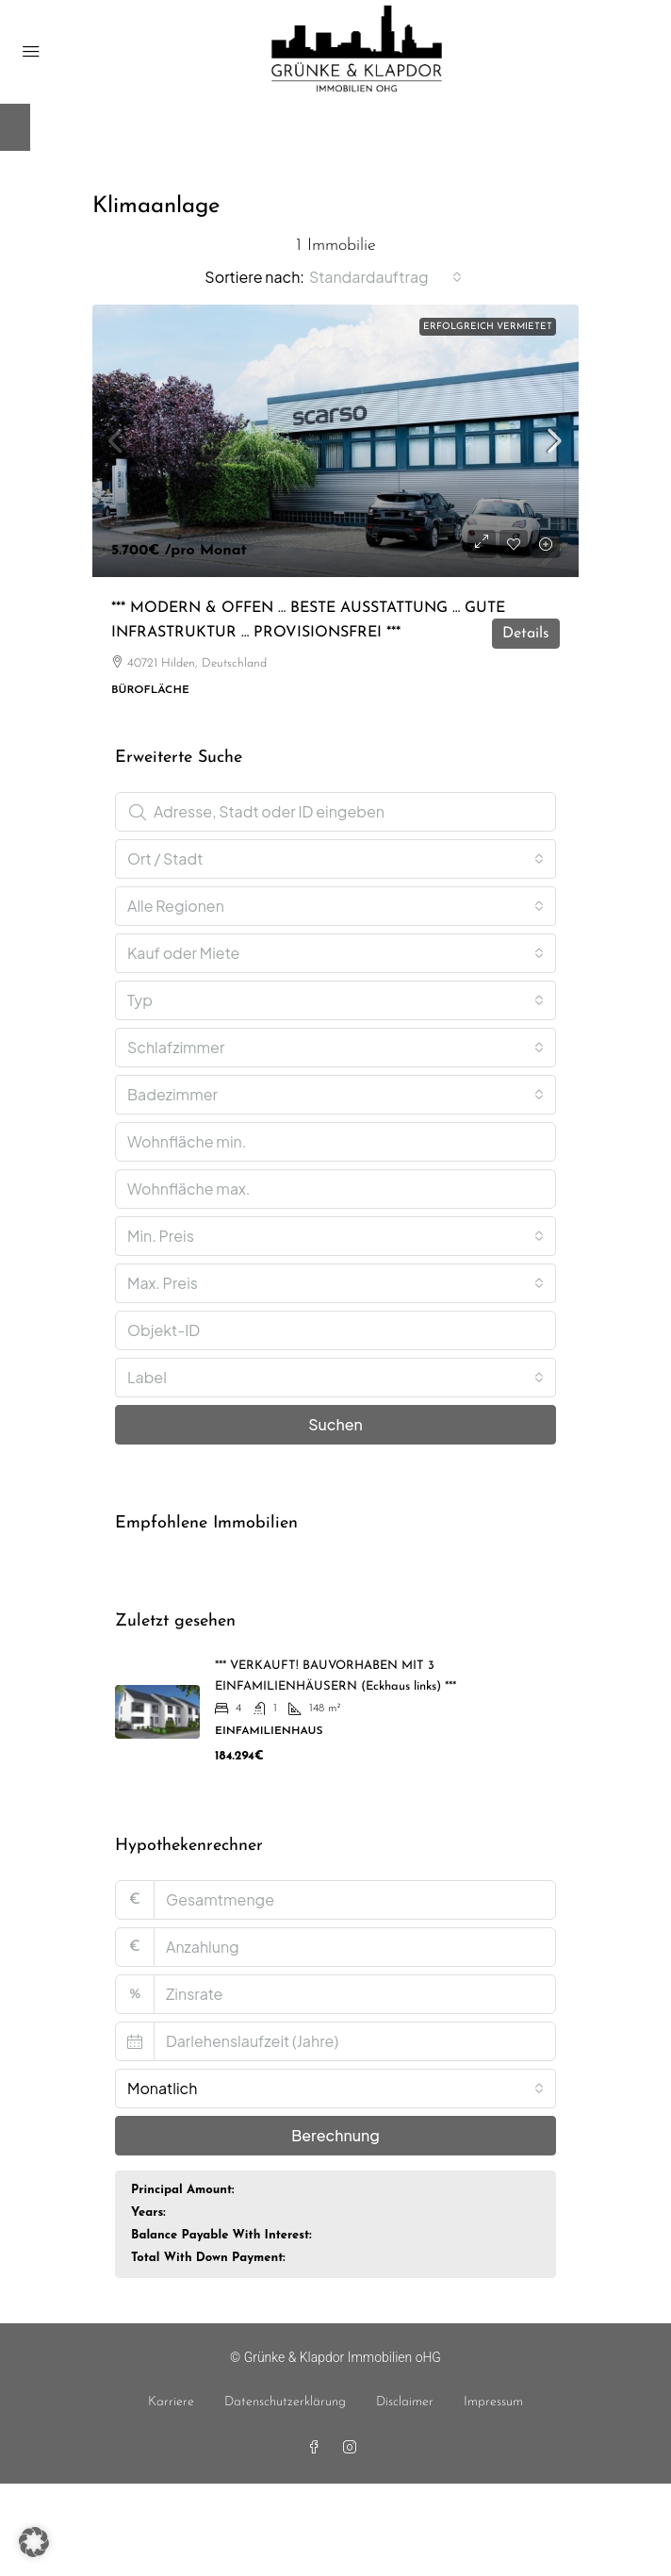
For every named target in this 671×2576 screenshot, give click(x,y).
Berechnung (335, 2135)
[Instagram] (353, 2449)
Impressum (493, 2402)
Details (525, 633)
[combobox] (385, 277)
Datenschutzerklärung (285, 2402)
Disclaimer (405, 2402)
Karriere (171, 2402)
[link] (335, 441)
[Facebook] (317, 2449)
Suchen (335, 1424)
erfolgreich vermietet (487, 327)
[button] (34, 2542)
